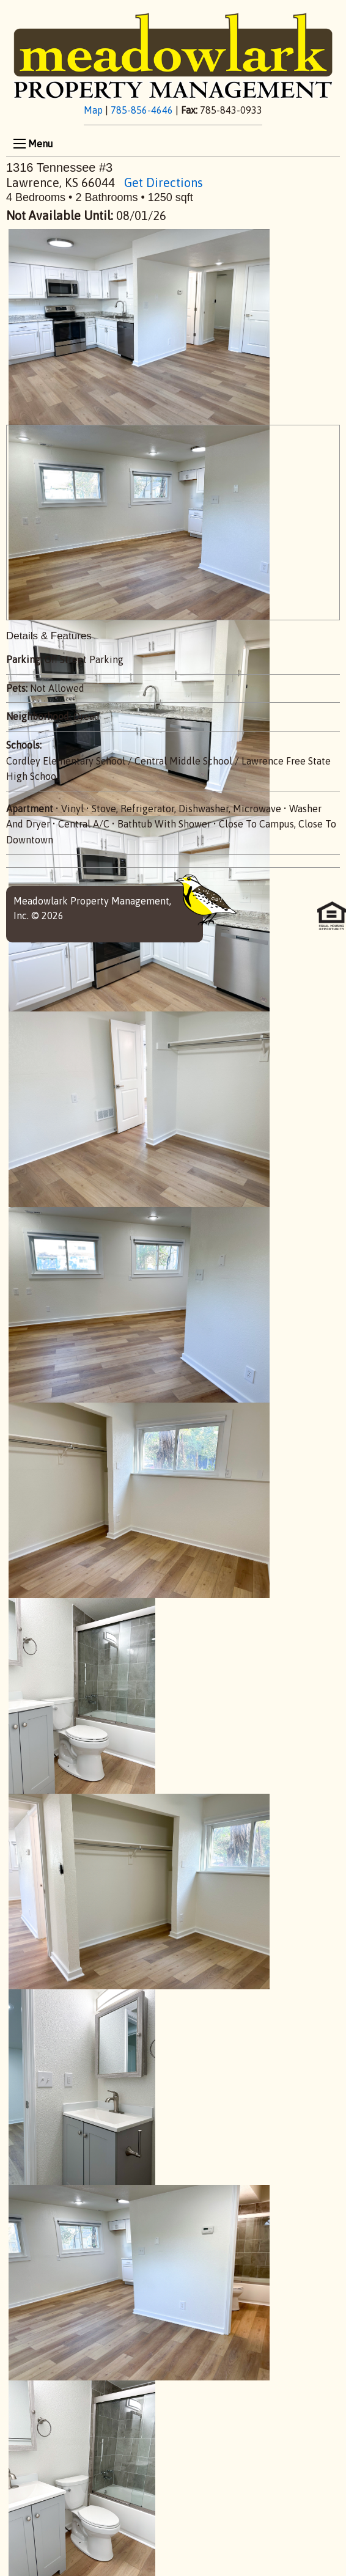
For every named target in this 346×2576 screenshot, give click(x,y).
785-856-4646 (142, 110)
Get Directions (163, 182)
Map (93, 110)
